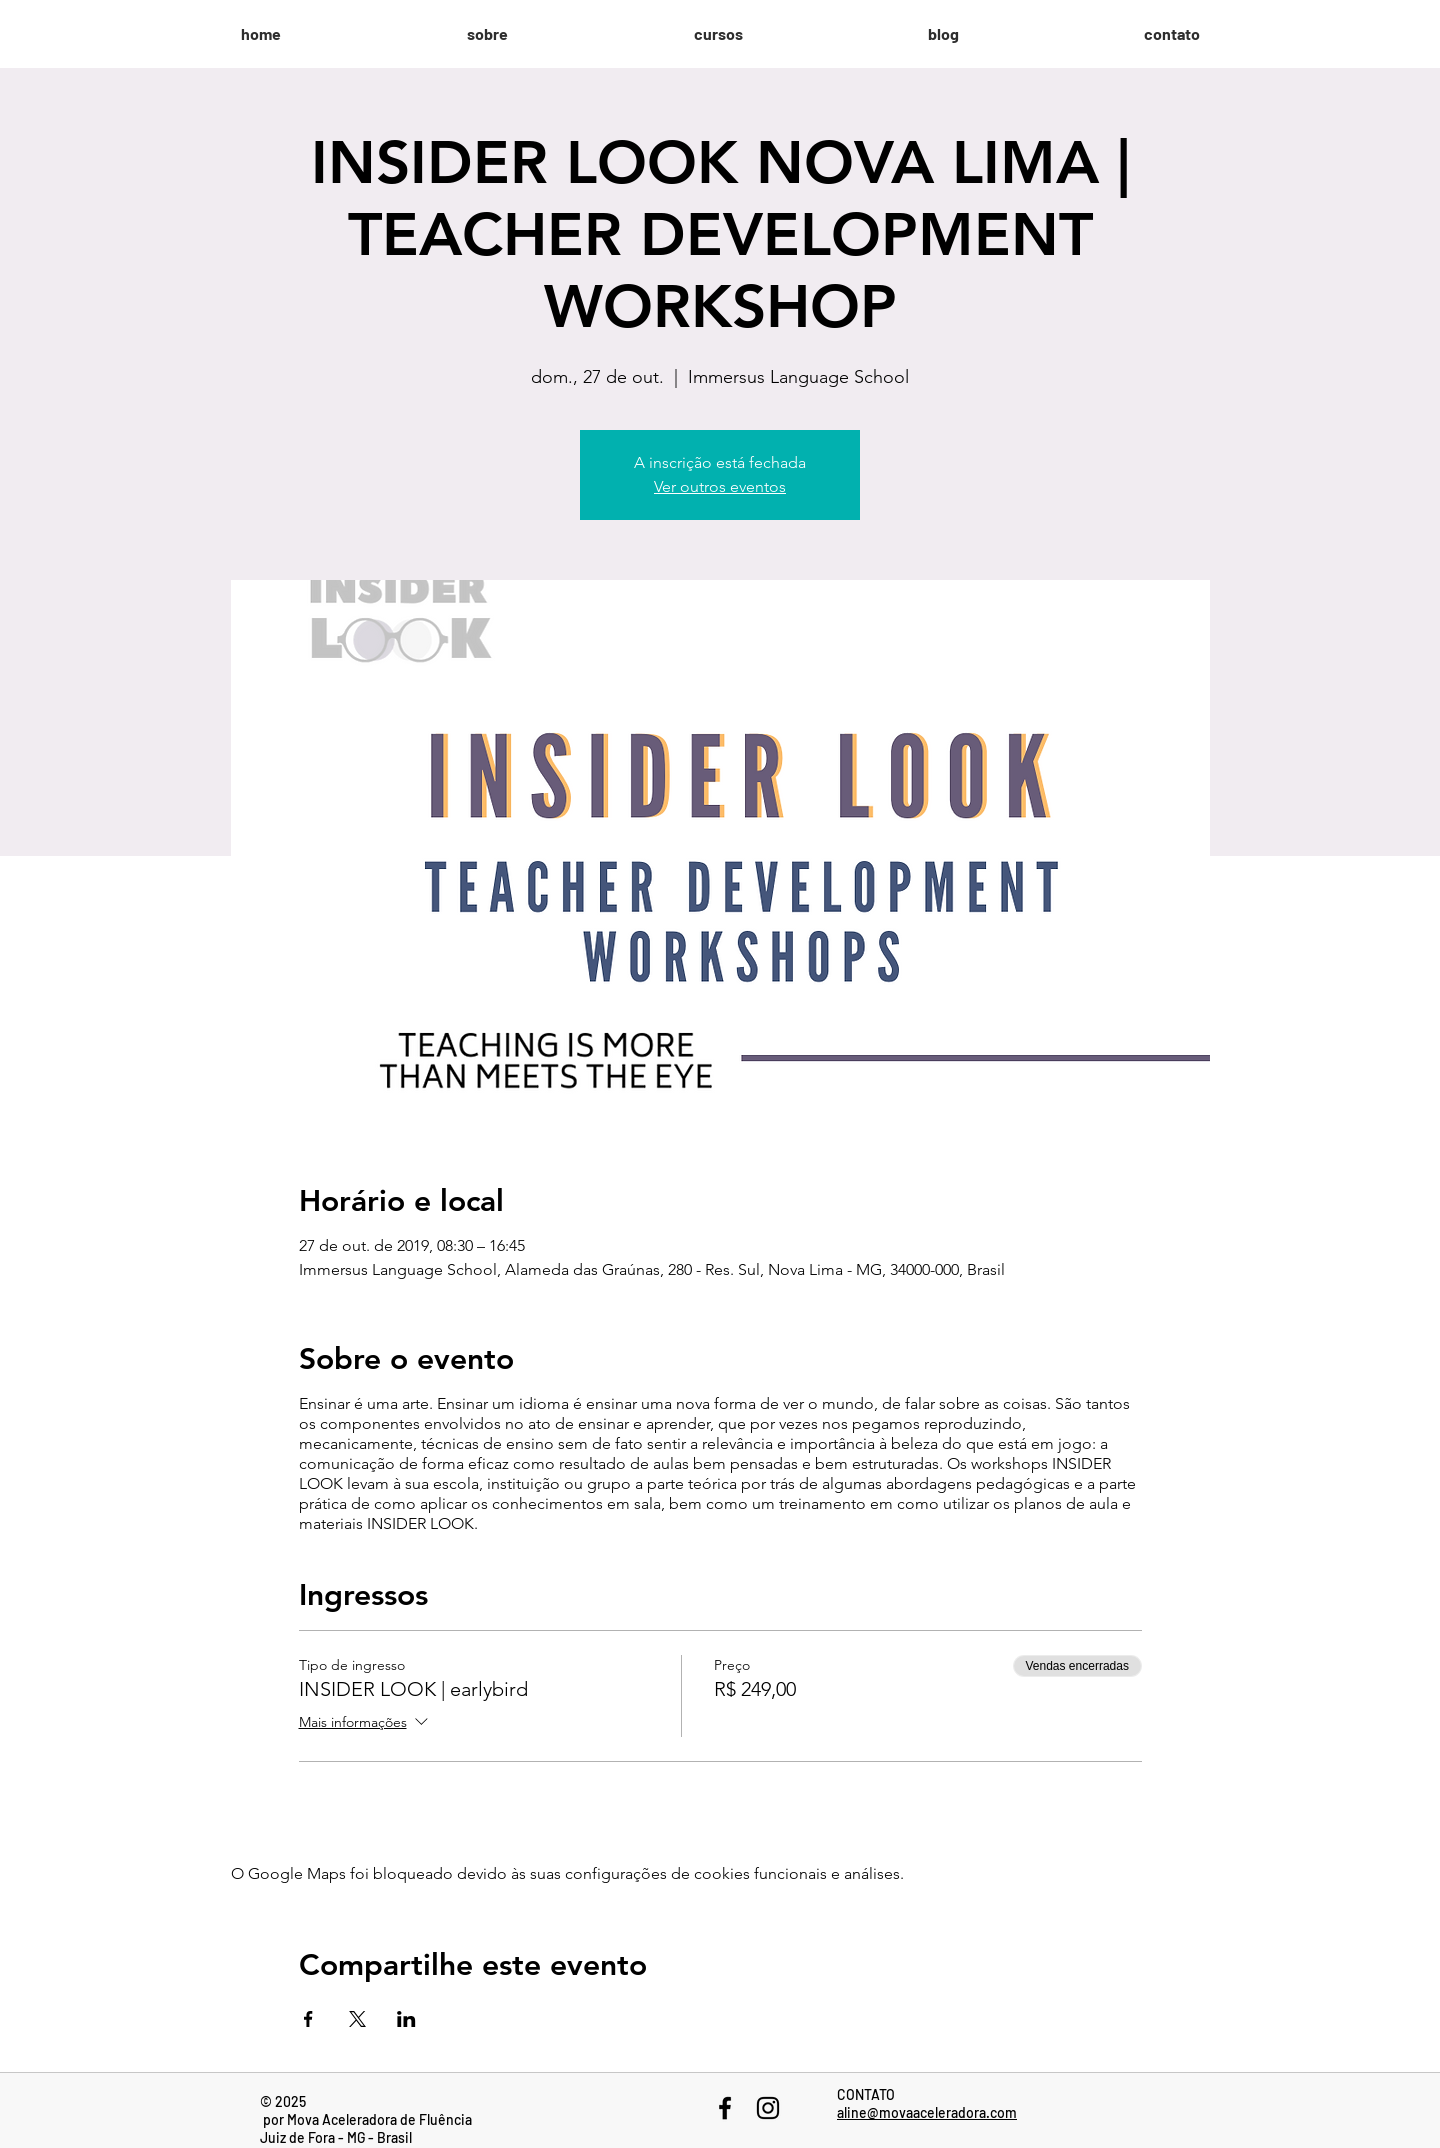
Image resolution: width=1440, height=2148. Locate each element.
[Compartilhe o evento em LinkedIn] (406, 2019)
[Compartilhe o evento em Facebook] (308, 2019)
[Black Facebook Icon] (725, 2108)
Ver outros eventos (720, 486)
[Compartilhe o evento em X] (357, 2019)
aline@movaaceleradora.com (927, 2112)
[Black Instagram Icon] (768, 2108)
